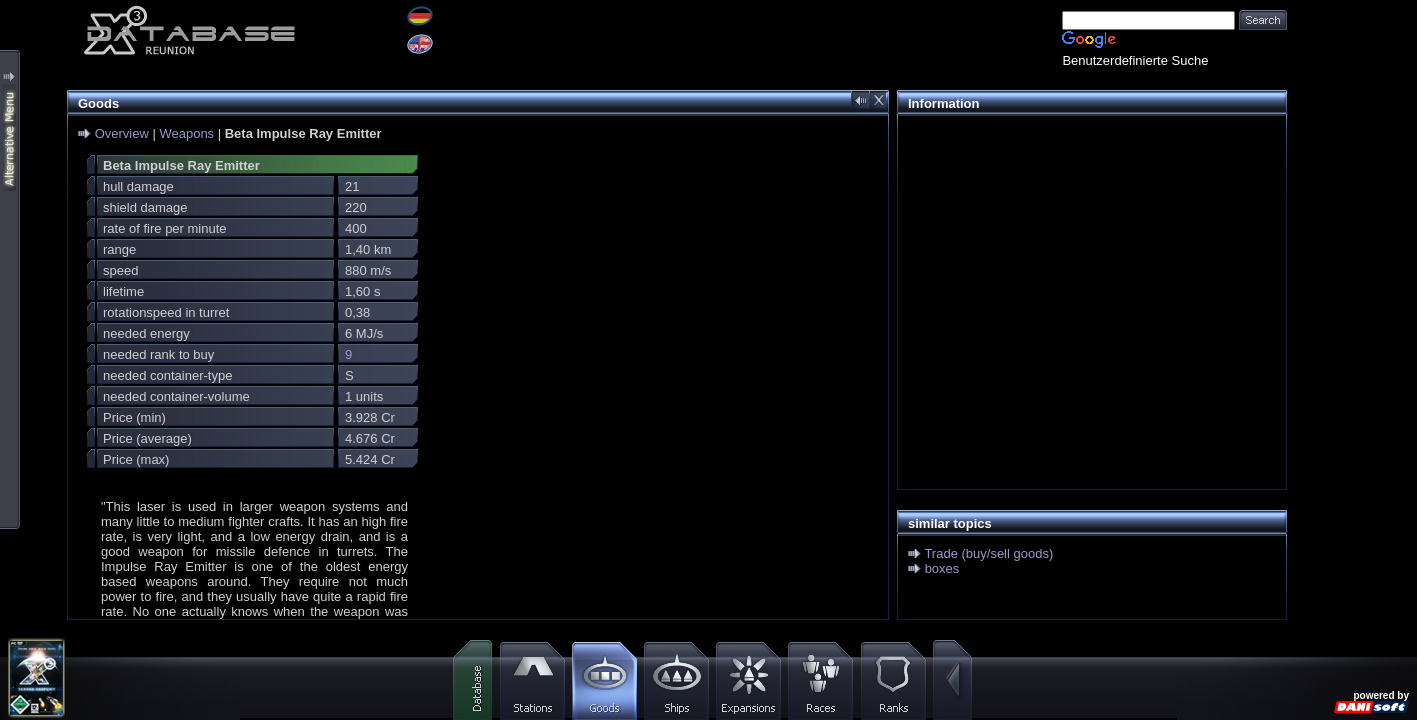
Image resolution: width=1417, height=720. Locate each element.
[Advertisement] (1087, 266)
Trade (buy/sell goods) (988, 553)
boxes (942, 568)
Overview (122, 133)
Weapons (186, 133)
